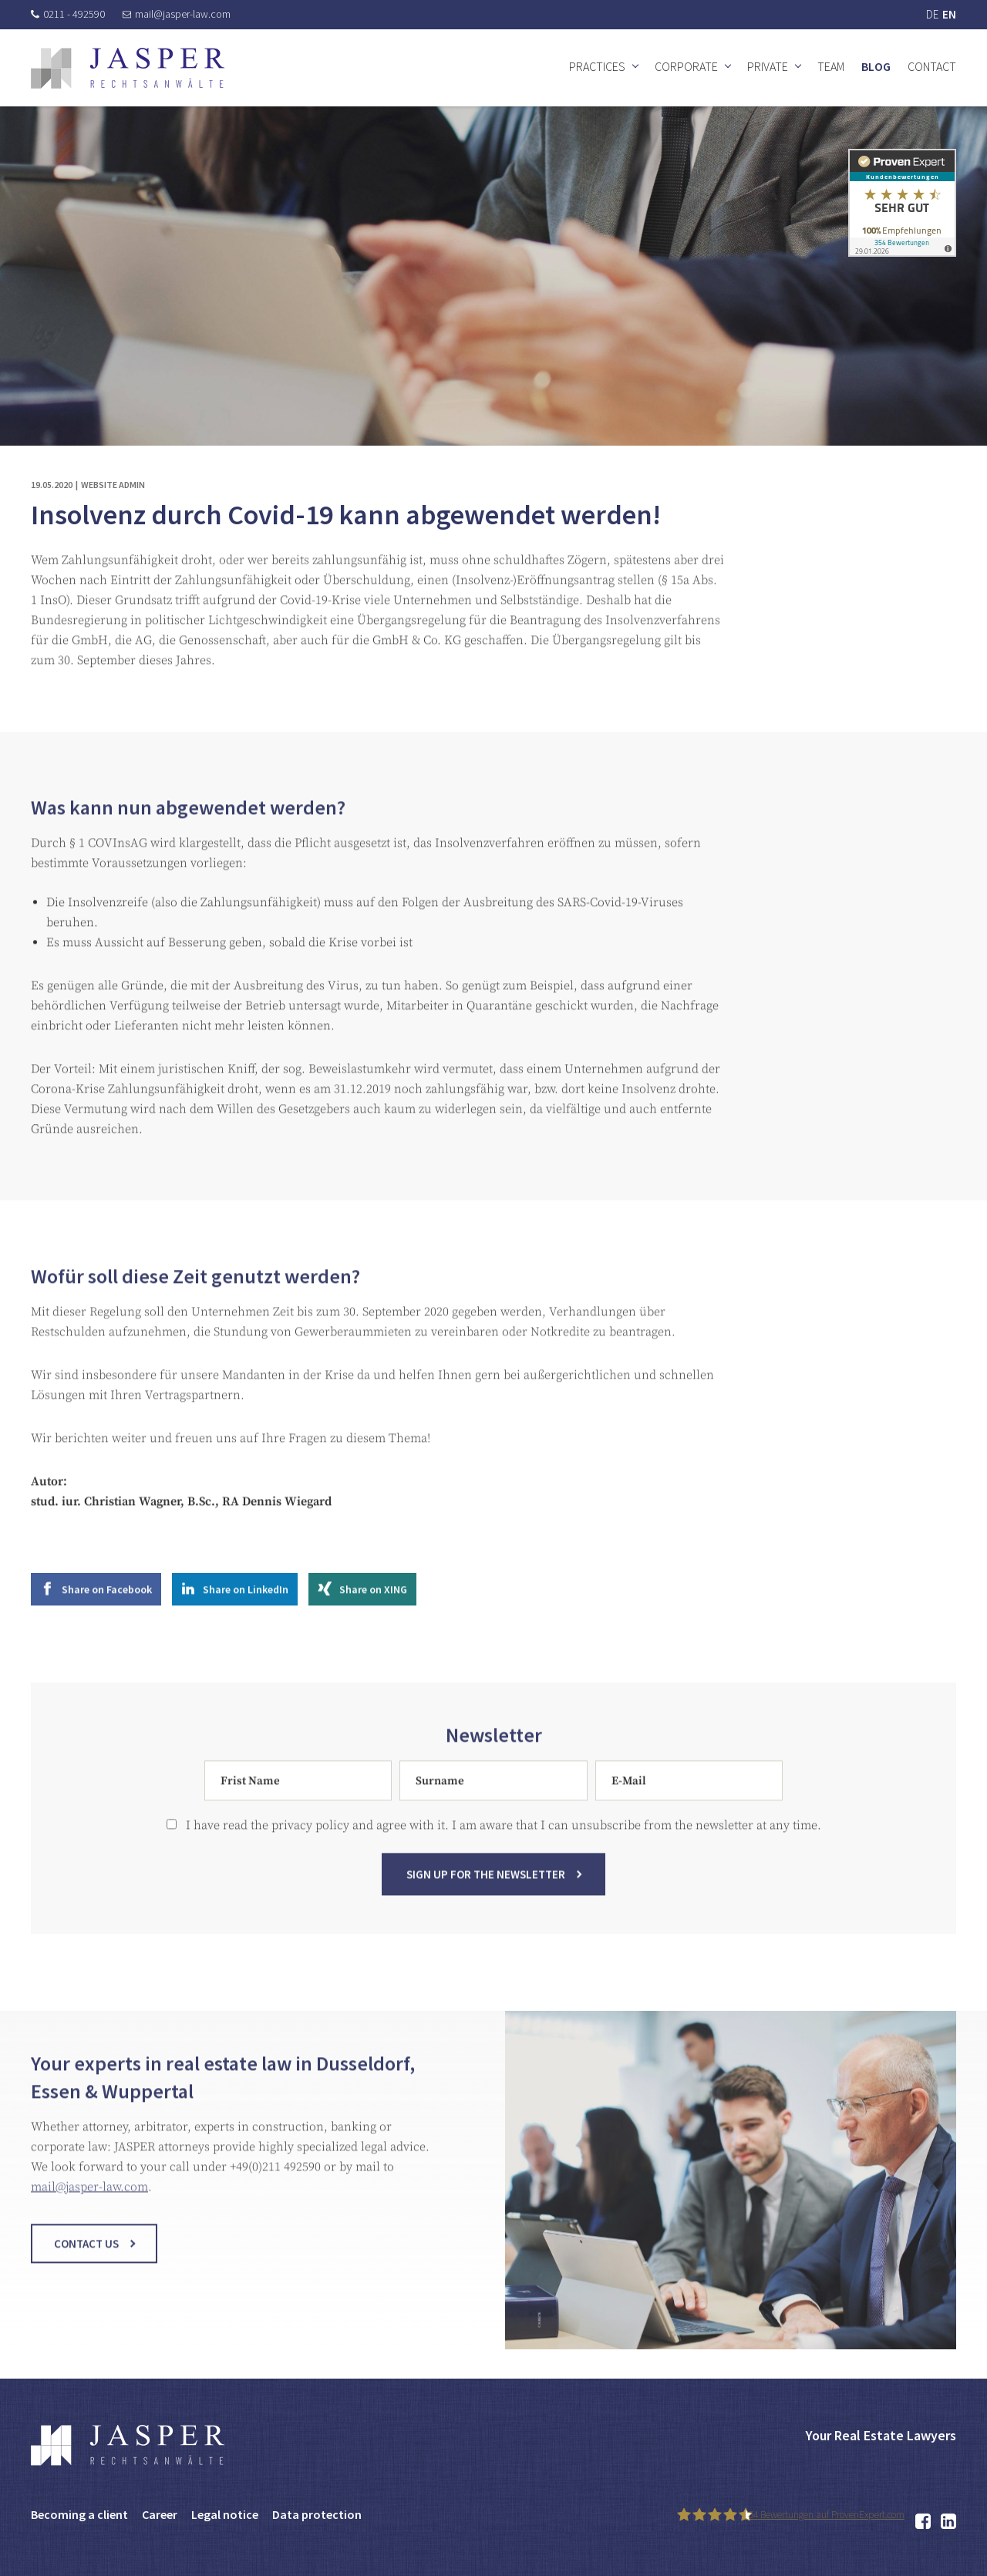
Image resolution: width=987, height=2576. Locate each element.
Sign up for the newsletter (485, 1888)
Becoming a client (79, 2514)
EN (949, 14)
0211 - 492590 (68, 14)
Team (830, 66)
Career (159, 2514)
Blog (876, 66)
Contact (932, 66)
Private (767, 66)
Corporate (686, 66)
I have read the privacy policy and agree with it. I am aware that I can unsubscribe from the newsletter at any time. (494, 1839)
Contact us (86, 2257)
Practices (597, 66)
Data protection (317, 2514)
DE (932, 14)
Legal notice (224, 2514)
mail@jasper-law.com (177, 14)
